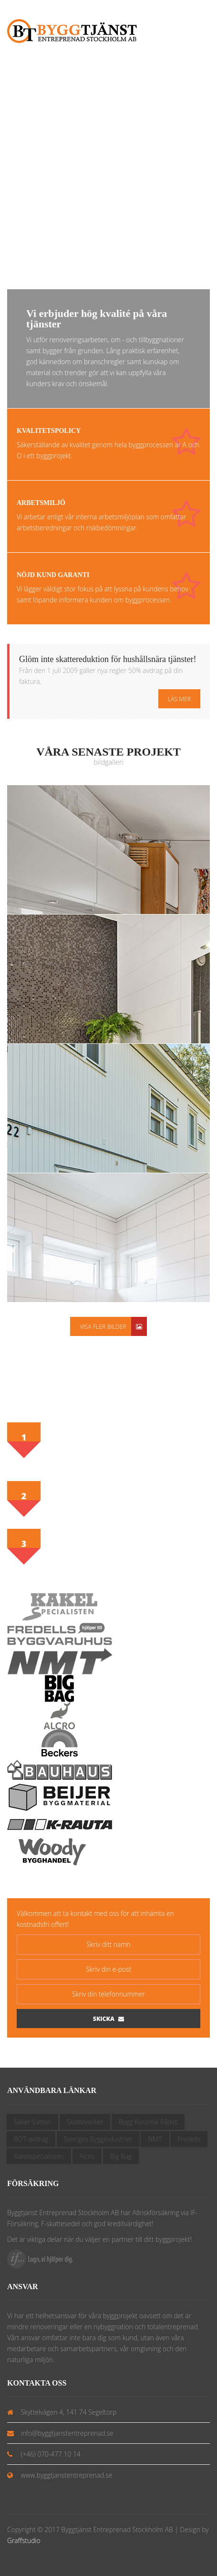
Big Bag (121, 2156)
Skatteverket (85, 2121)
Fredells (188, 2139)
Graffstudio (24, 2540)
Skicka (108, 2019)
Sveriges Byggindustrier (98, 2139)
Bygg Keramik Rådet (148, 2121)
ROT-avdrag (31, 2139)
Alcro (87, 2156)
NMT (155, 2139)
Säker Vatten (32, 2121)
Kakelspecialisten (39, 2156)
